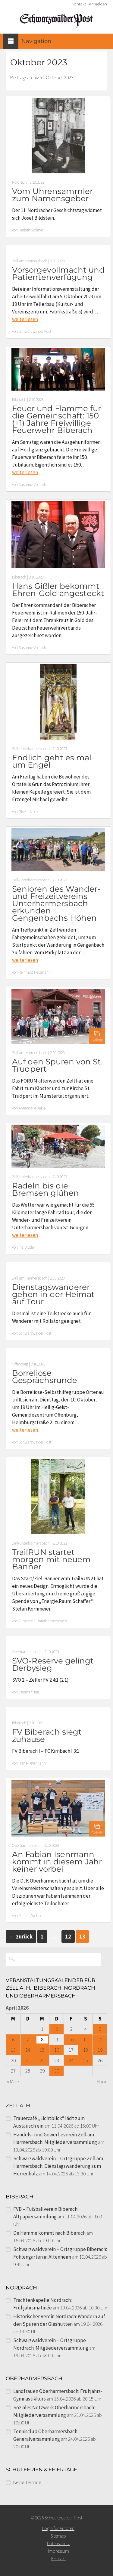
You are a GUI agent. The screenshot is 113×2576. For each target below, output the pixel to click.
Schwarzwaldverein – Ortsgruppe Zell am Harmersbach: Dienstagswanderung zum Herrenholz (58, 2166)
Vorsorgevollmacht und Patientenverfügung (58, 273)
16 (56, 2050)
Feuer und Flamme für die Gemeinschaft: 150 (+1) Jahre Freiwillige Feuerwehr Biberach (56, 419)
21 (27, 2060)
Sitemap (58, 2536)
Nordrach (19, 182)
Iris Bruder (27, 1247)
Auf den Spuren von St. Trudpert (57, 1065)
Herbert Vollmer (31, 230)
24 (71, 2060)
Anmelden (98, 3)
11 (85, 2039)
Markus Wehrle (30, 1915)
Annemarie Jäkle (32, 1108)
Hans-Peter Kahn (32, 1763)
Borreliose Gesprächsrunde (44, 1376)
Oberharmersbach (27, 1651)
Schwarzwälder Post (35, 331)
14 (27, 2050)
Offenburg (20, 1364)
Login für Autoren (58, 2528)
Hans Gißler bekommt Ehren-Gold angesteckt (58, 589)
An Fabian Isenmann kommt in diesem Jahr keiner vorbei (57, 1862)
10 (71, 2039)
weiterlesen (25, 319)
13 (13, 2050)
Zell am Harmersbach (29, 261)
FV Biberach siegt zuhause (47, 1735)
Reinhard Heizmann (35, 972)
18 (85, 2050)
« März (13, 2081)
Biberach (19, 399)
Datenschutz (58, 2543)
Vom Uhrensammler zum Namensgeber (52, 194)
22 (42, 2060)
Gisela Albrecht (31, 811)
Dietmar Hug (29, 1692)
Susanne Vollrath (32, 484)
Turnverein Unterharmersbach (43, 1621)
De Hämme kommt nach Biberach (49, 2233)
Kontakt (78, 3)
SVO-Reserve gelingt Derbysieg (53, 1664)
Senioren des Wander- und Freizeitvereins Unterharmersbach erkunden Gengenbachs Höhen (56, 903)
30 (56, 2070)
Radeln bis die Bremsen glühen (45, 1189)
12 (68, 1936)
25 (85, 2060)
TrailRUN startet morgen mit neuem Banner (51, 1559)
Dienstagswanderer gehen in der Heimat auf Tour (53, 1294)
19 (100, 2050)
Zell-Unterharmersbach (31, 748)
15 (42, 2050)
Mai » (101, 2081)
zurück (21, 1936)
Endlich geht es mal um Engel (51, 761)
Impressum (58, 2551)
